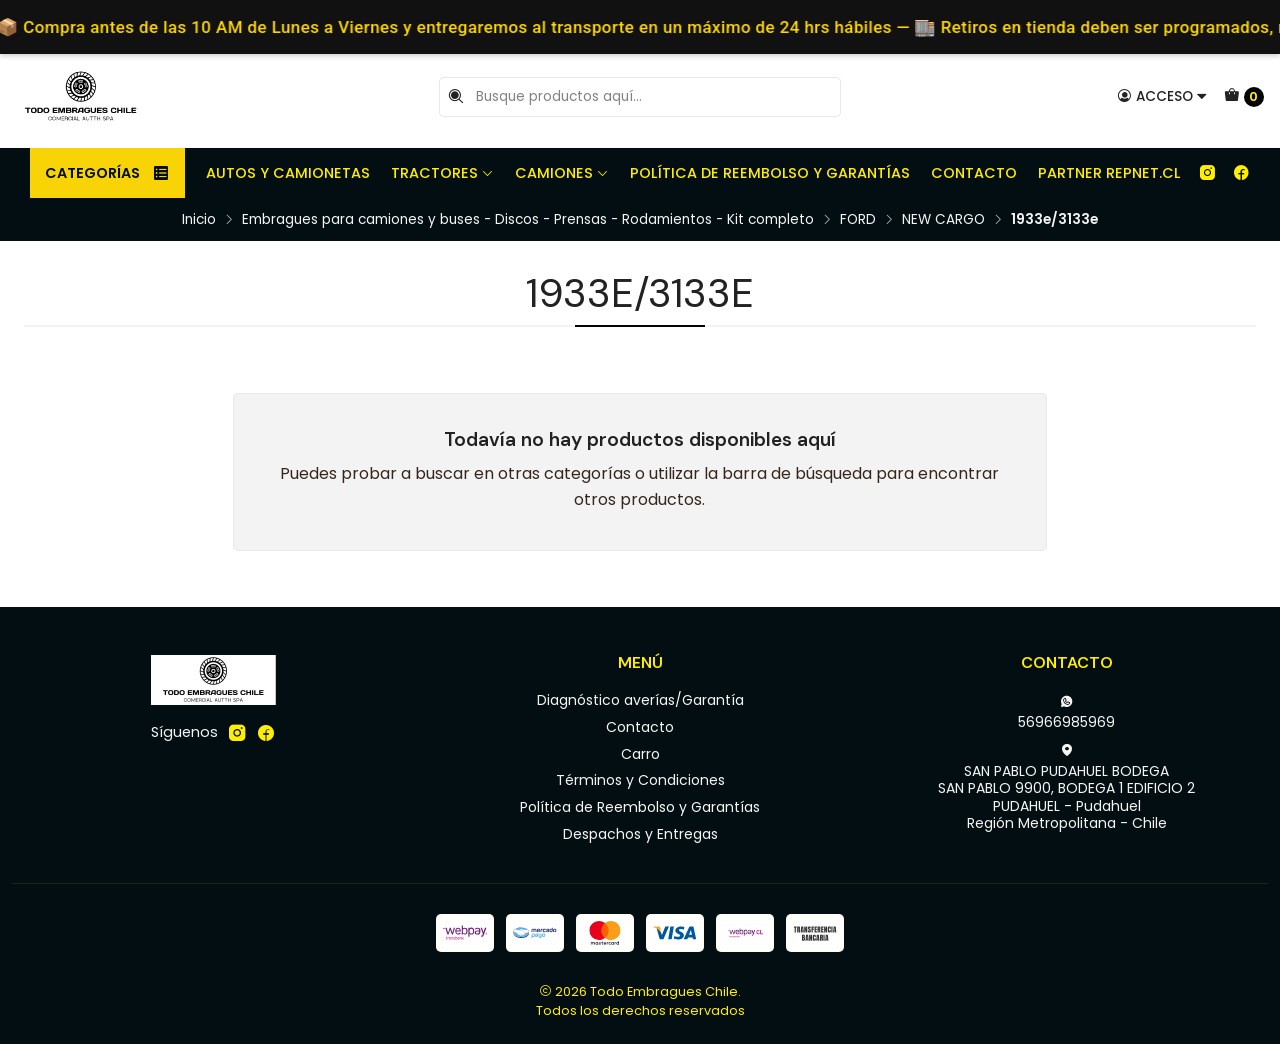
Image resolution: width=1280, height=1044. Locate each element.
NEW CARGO (943, 220)
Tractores (442, 173)
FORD (858, 220)
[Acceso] (1162, 96)
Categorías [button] (107, 173)
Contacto (974, 173)
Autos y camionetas (288, 173)
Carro (640, 754)
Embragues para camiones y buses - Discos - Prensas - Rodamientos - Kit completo (528, 220)
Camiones (562, 173)
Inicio (199, 220)
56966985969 (1066, 713)
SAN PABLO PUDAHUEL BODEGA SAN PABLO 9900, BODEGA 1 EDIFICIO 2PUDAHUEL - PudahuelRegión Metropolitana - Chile (1066, 788)
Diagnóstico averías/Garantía (640, 700)
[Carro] (1244, 97)
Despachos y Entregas (640, 834)
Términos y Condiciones (640, 780)
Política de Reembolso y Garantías (770, 173)
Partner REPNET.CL (1109, 173)
